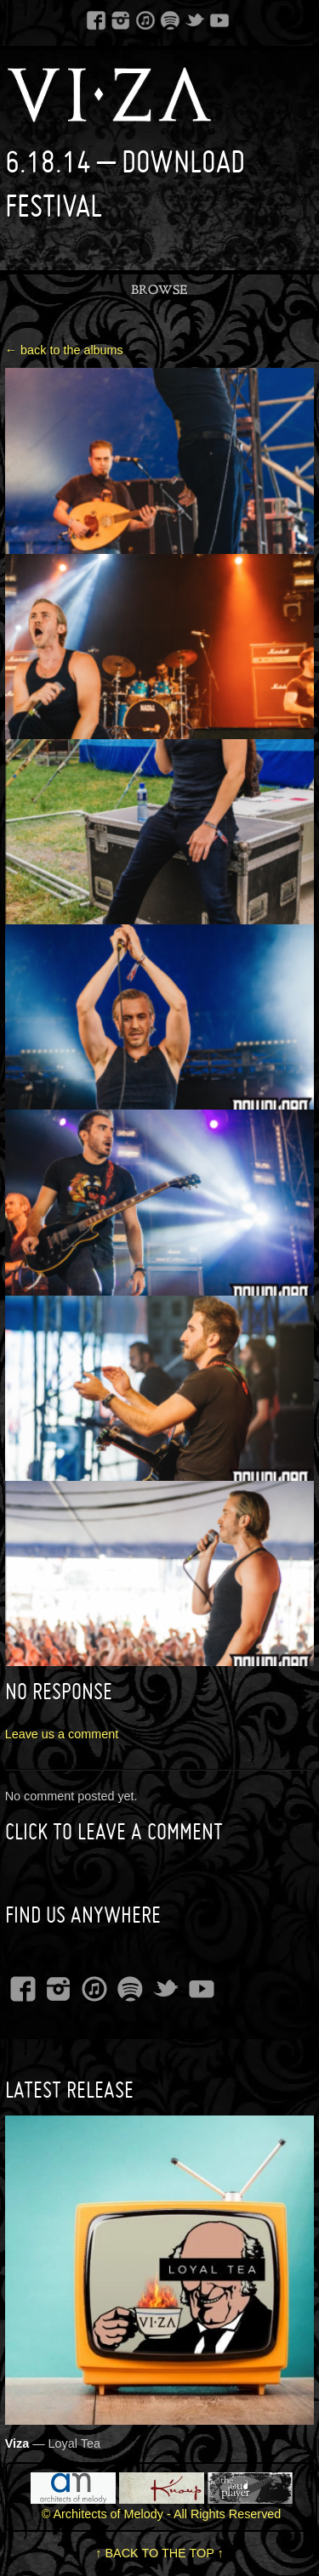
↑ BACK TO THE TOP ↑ (159, 2553)
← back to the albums (64, 350)
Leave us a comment (62, 1734)
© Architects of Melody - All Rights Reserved (162, 2514)
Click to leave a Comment (114, 1831)
